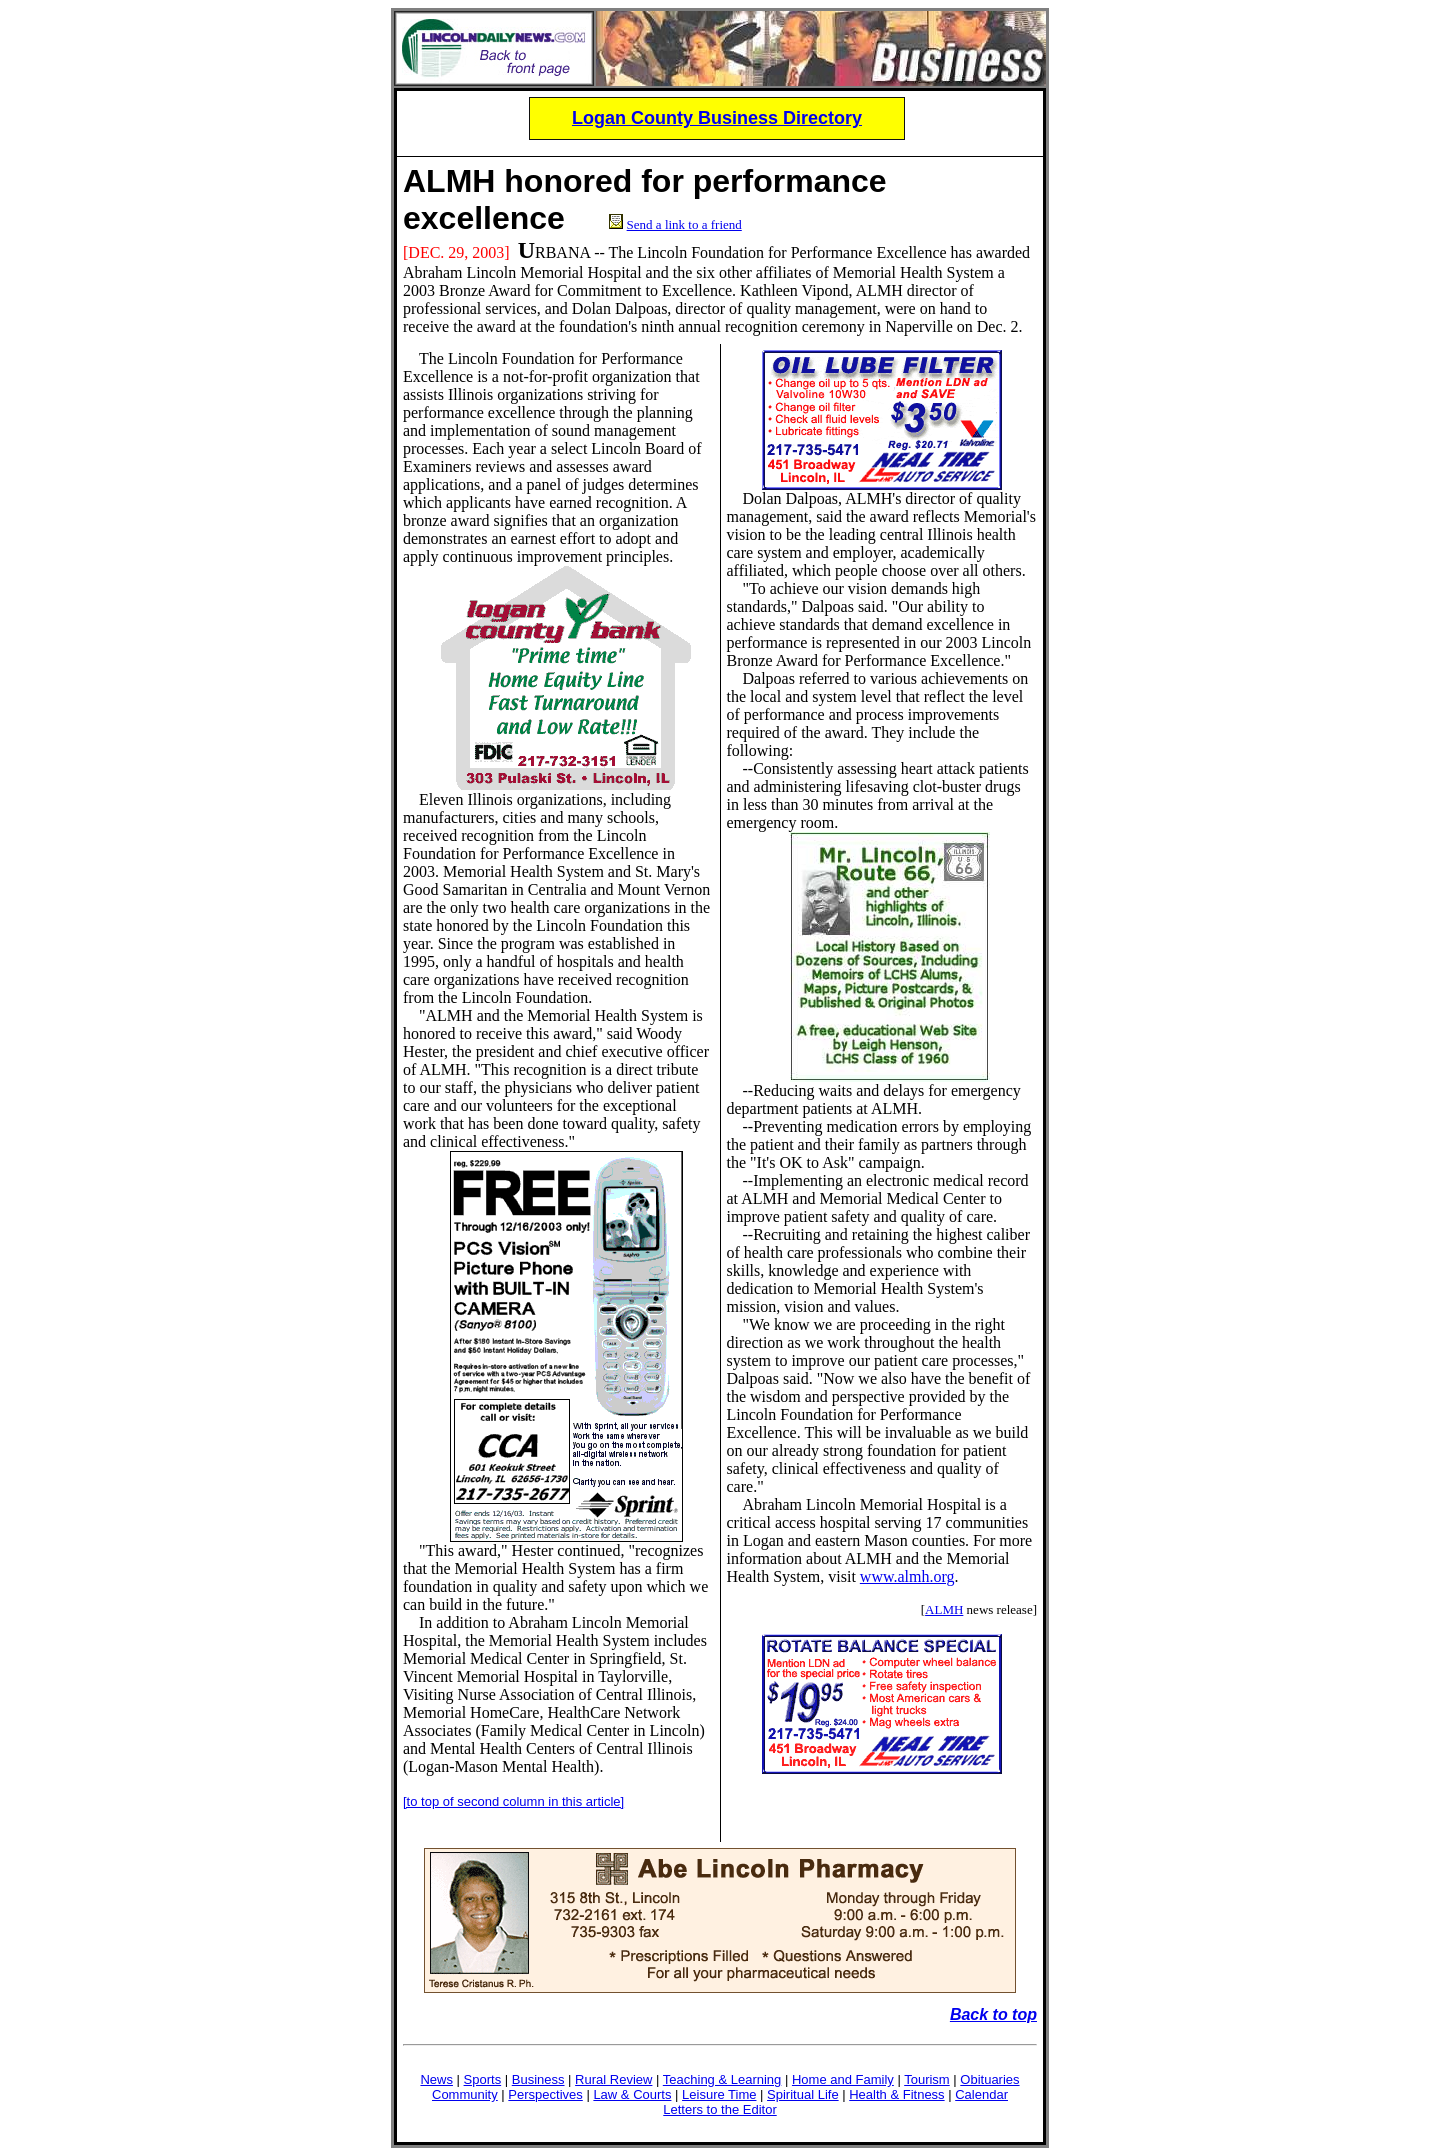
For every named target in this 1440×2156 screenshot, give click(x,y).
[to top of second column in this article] (513, 1801)
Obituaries (989, 2079)
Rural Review (613, 2079)
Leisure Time (719, 2094)
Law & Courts (632, 2094)
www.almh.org (907, 1576)
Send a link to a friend (684, 224)
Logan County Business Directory (717, 118)
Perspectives (545, 2094)
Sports (483, 2079)
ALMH (449, 181)
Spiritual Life (803, 2094)
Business (538, 2079)
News (436, 2079)
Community (465, 2094)
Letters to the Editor (719, 2109)
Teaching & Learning (722, 2079)
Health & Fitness (896, 2094)
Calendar (981, 2094)
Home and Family (843, 2079)
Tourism (927, 2079)
